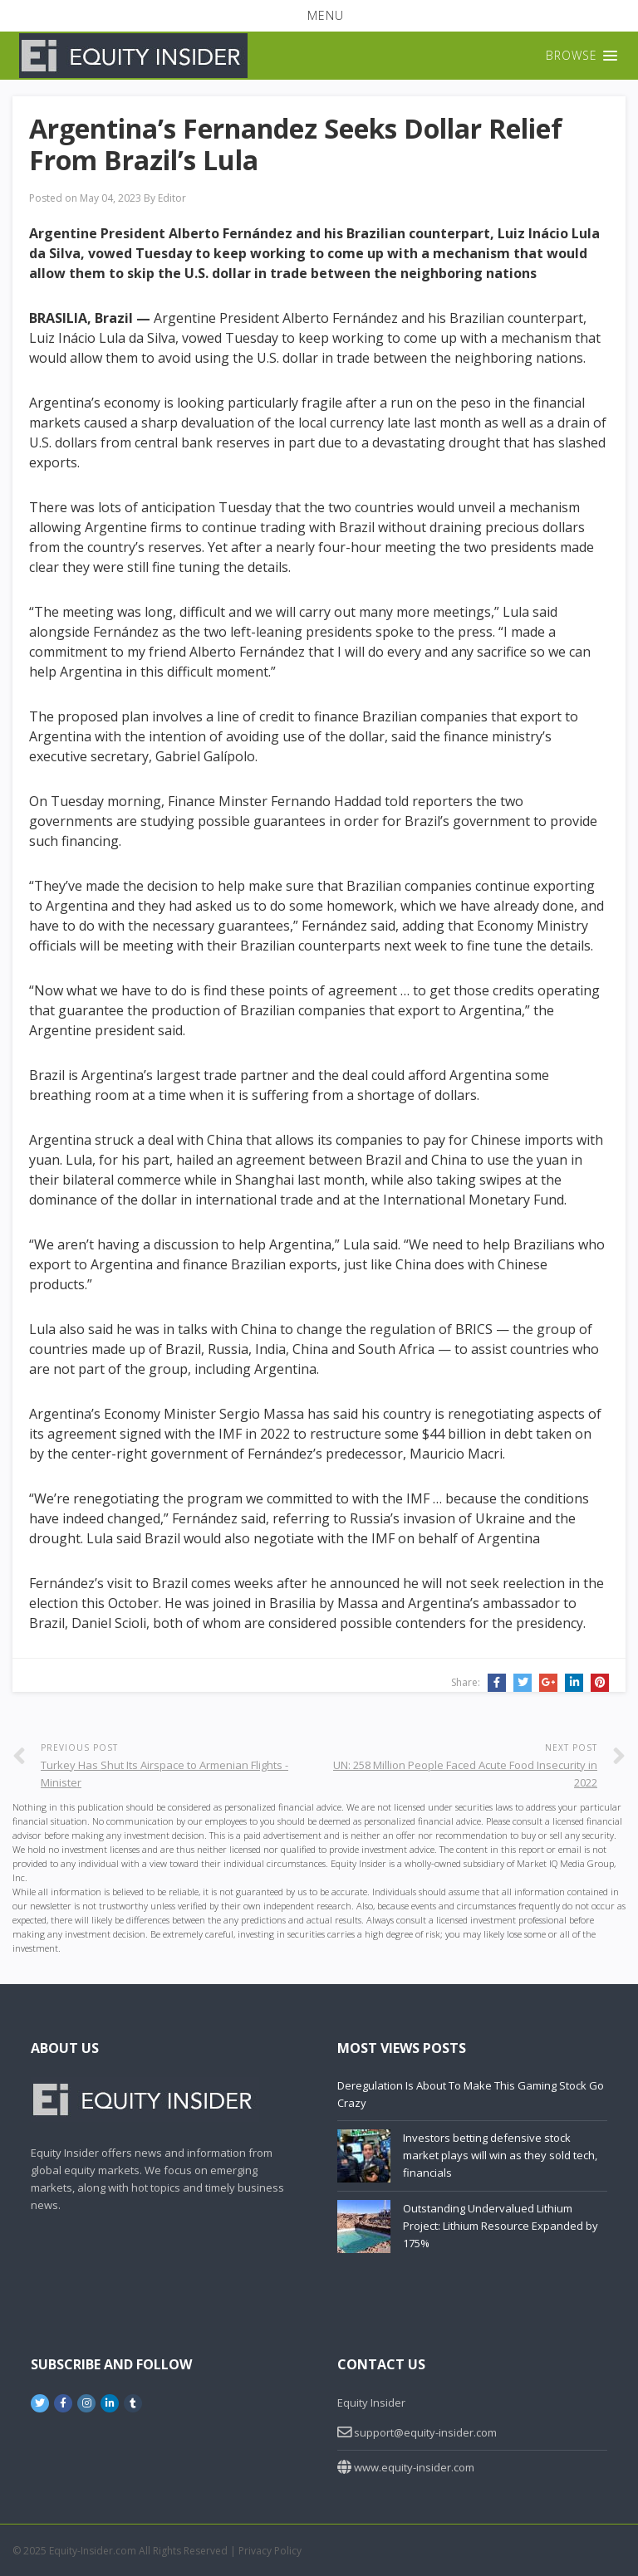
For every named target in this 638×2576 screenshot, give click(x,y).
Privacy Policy (270, 2551)
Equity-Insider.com (92, 2551)
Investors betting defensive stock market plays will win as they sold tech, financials (500, 2155)
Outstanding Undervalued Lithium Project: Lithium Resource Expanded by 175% (500, 2226)
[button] (319, 15)
